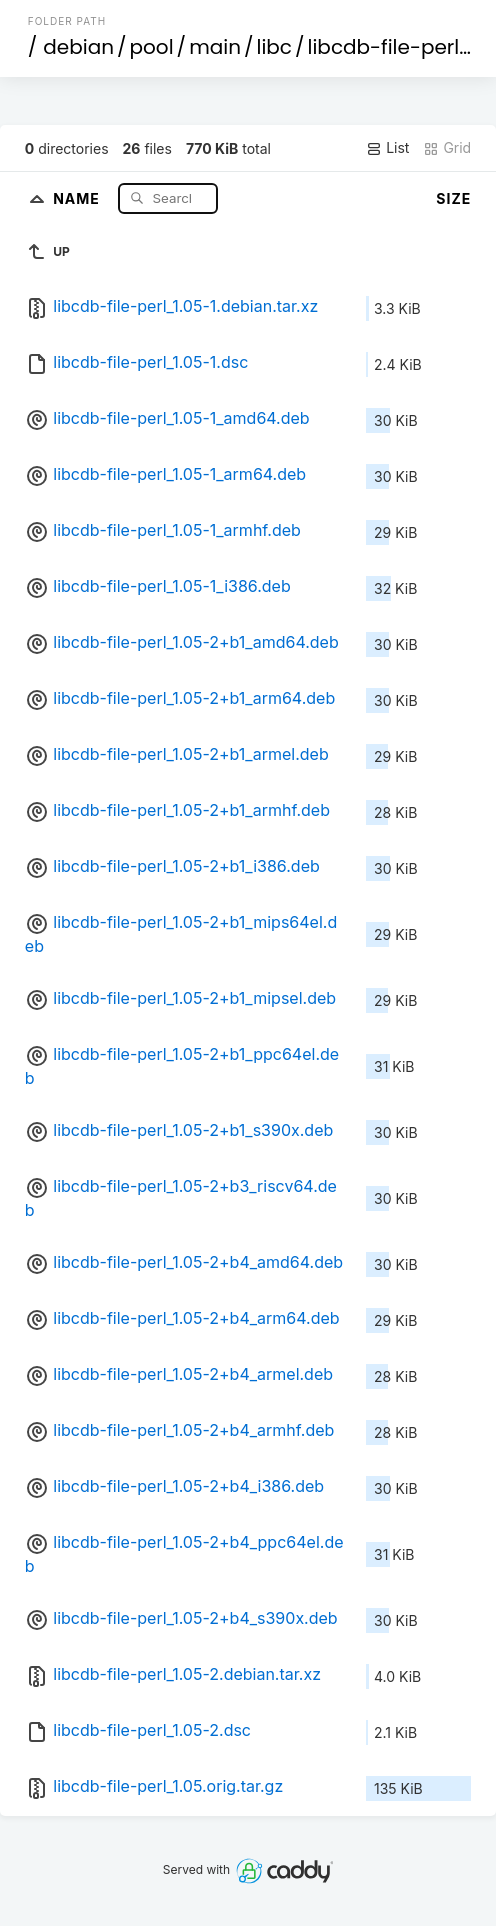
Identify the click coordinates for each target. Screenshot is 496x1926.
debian (78, 47)
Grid (447, 148)
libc (275, 47)
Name (78, 197)
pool (152, 47)
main (215, 47)
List (387, 148)
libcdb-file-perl (384, 47)
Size (453, 198)
